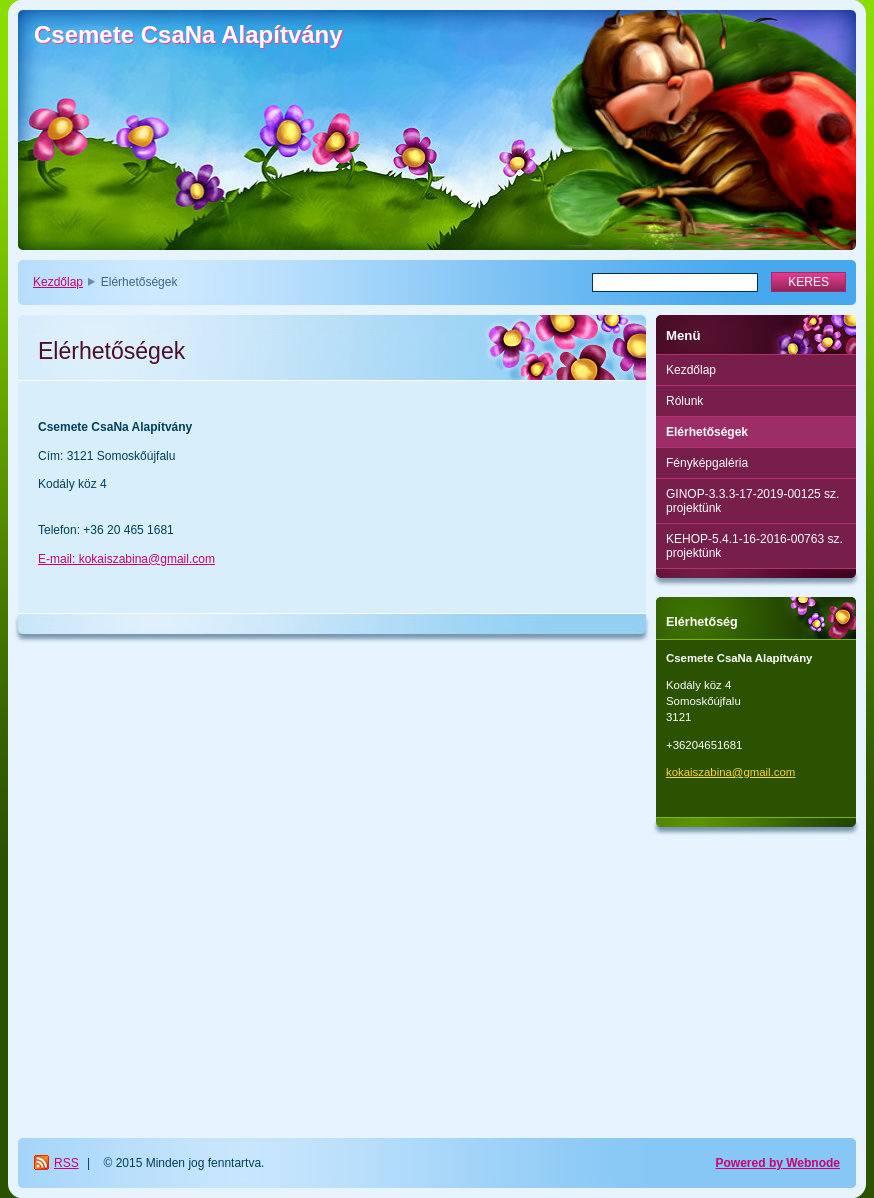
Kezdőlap (58, 282)
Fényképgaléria (707, 463)
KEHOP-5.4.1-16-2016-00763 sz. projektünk (754, 546)
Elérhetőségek (707, 432)
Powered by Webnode (778, 1163)
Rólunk (684, 401)
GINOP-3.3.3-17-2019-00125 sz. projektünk (752, 501)
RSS (66, 1163)
